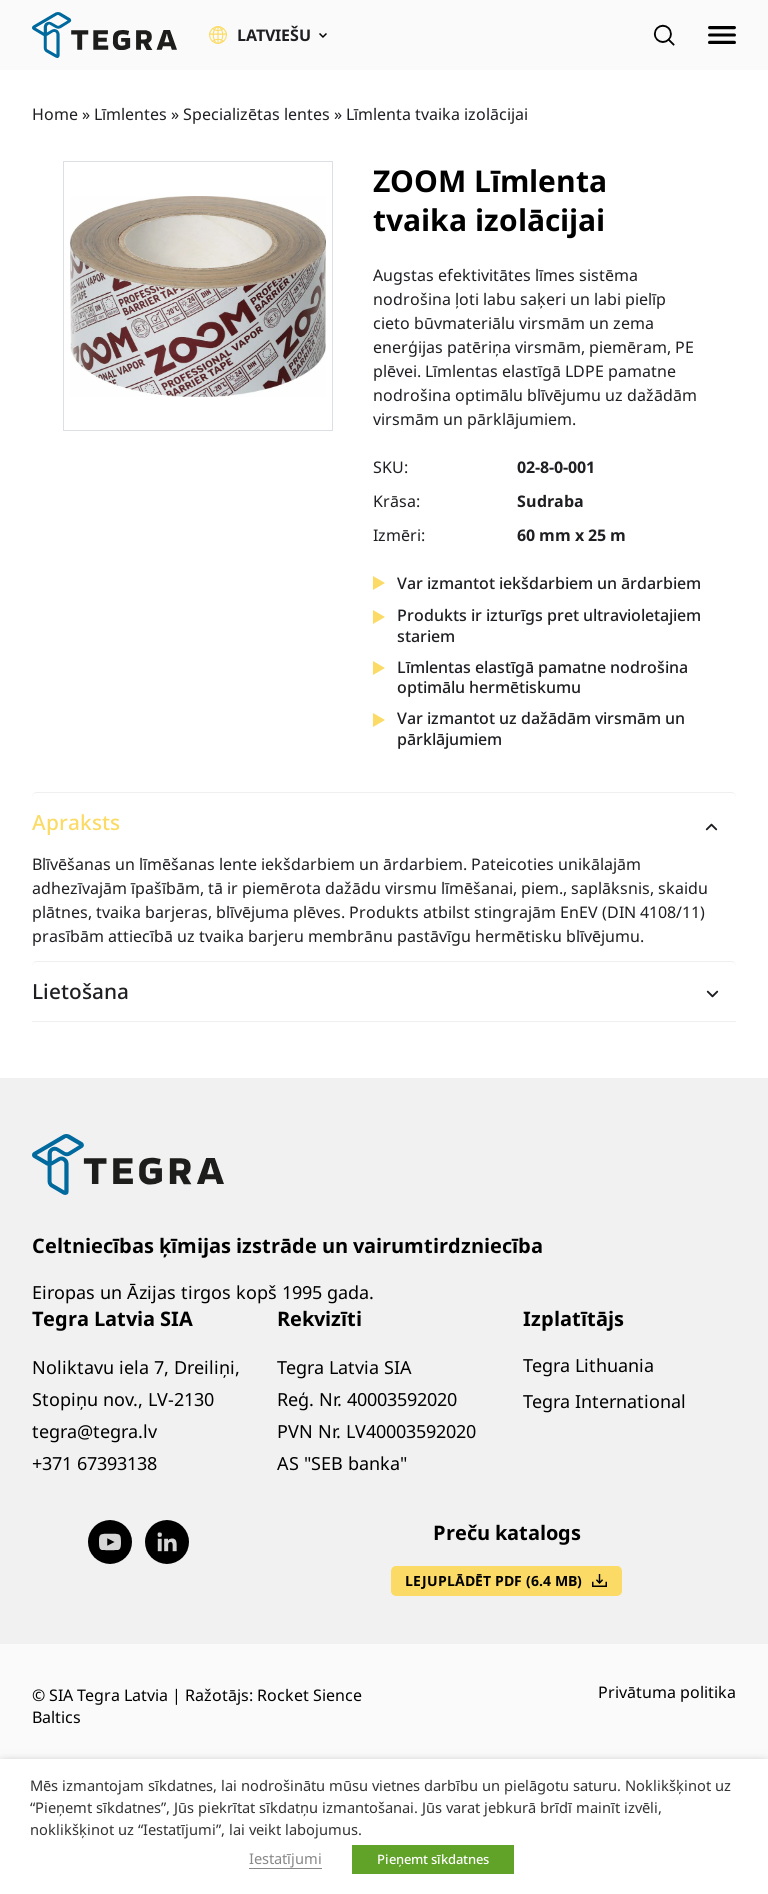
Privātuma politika (667, 1692)
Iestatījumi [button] (285, 1858)
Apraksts (76, 822)
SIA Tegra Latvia (108, 1695)
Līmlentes (130, 114)
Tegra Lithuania (588, 1365)
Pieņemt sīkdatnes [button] (433, 1859)
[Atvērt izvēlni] (722, 35)
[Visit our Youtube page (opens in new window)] (110, 1542)
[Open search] (664, 35)
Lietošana (80, 991)
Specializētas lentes (256, 114)
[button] (268, 35)
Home (55, 114)
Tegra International (604, 1401)
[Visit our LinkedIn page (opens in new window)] (167, 1542)
